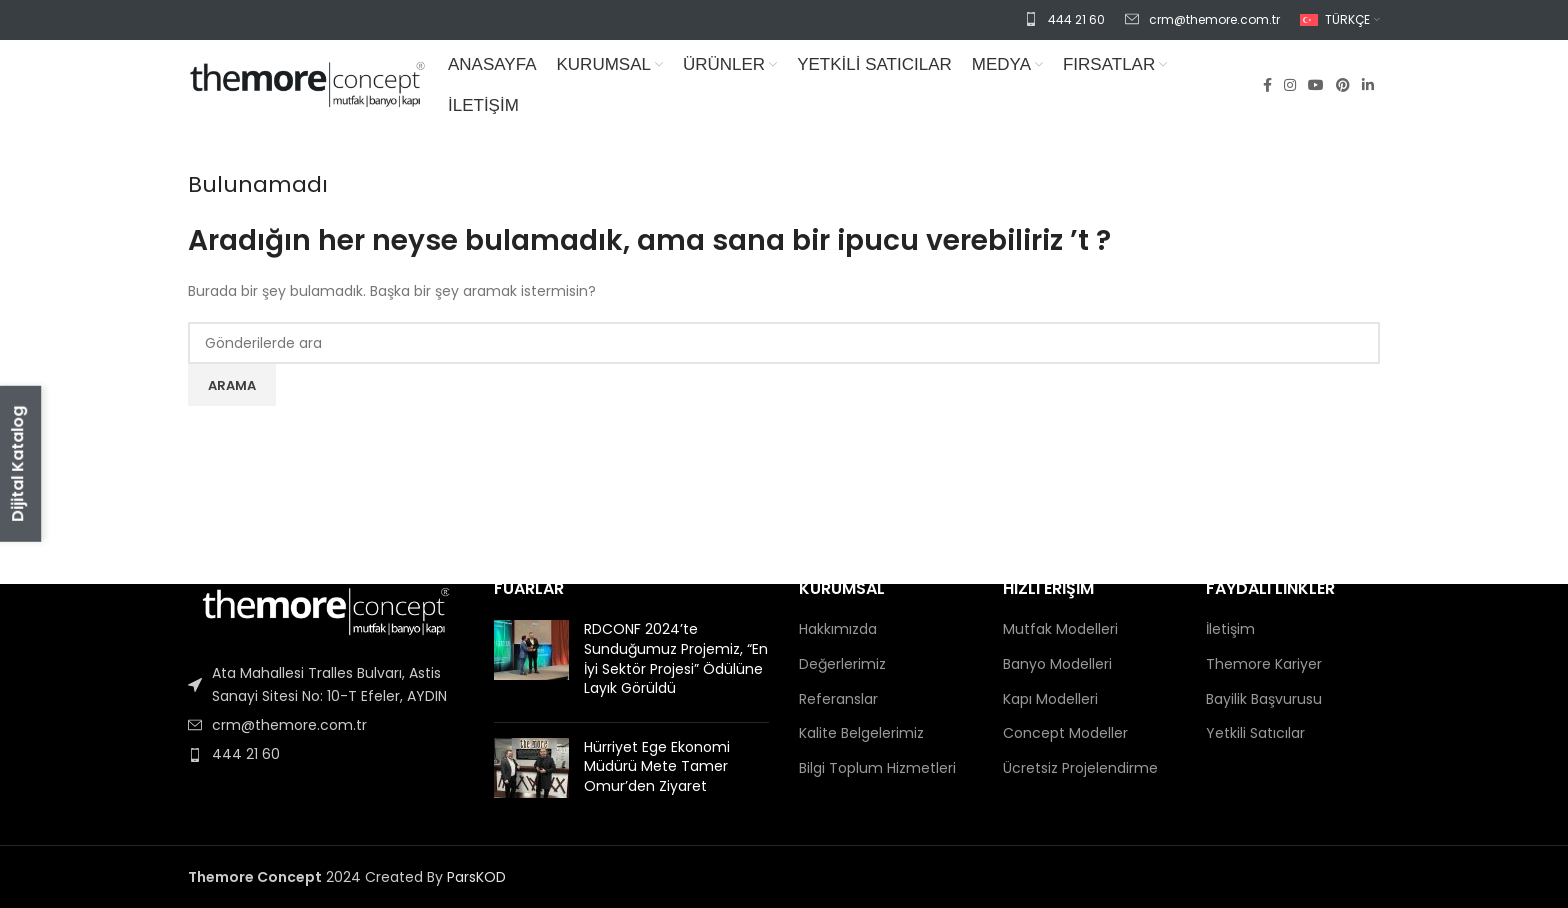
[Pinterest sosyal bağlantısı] (1343, 85)
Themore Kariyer (1264, 664)
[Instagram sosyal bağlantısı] (1290, 85)
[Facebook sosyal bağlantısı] (1267, 85)
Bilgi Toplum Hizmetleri (877, 768)
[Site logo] (308, 84)
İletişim (1230, 629)
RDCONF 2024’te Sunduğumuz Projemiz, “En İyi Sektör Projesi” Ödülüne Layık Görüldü (676, 658)
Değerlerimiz (842, 664)
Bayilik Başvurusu (1264, 699)
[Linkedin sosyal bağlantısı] (1368, 85)
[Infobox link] (1064, 20)
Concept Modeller (1065, 733)
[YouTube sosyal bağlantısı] (1316, 85)
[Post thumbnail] (531, 663)
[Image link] (326, 609)
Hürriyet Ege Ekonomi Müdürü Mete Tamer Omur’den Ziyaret (657, 766)
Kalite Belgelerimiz (861, 733)
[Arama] (784, 343)
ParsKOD (476, 877)
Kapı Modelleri (1050, 699)
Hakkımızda (838, 629)
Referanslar (838, 699)
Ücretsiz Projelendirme (1080, 768)
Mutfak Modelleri (1060, 629)
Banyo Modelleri (1057, 664)
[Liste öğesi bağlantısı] (326, 684)
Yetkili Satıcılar (1255, 733)
